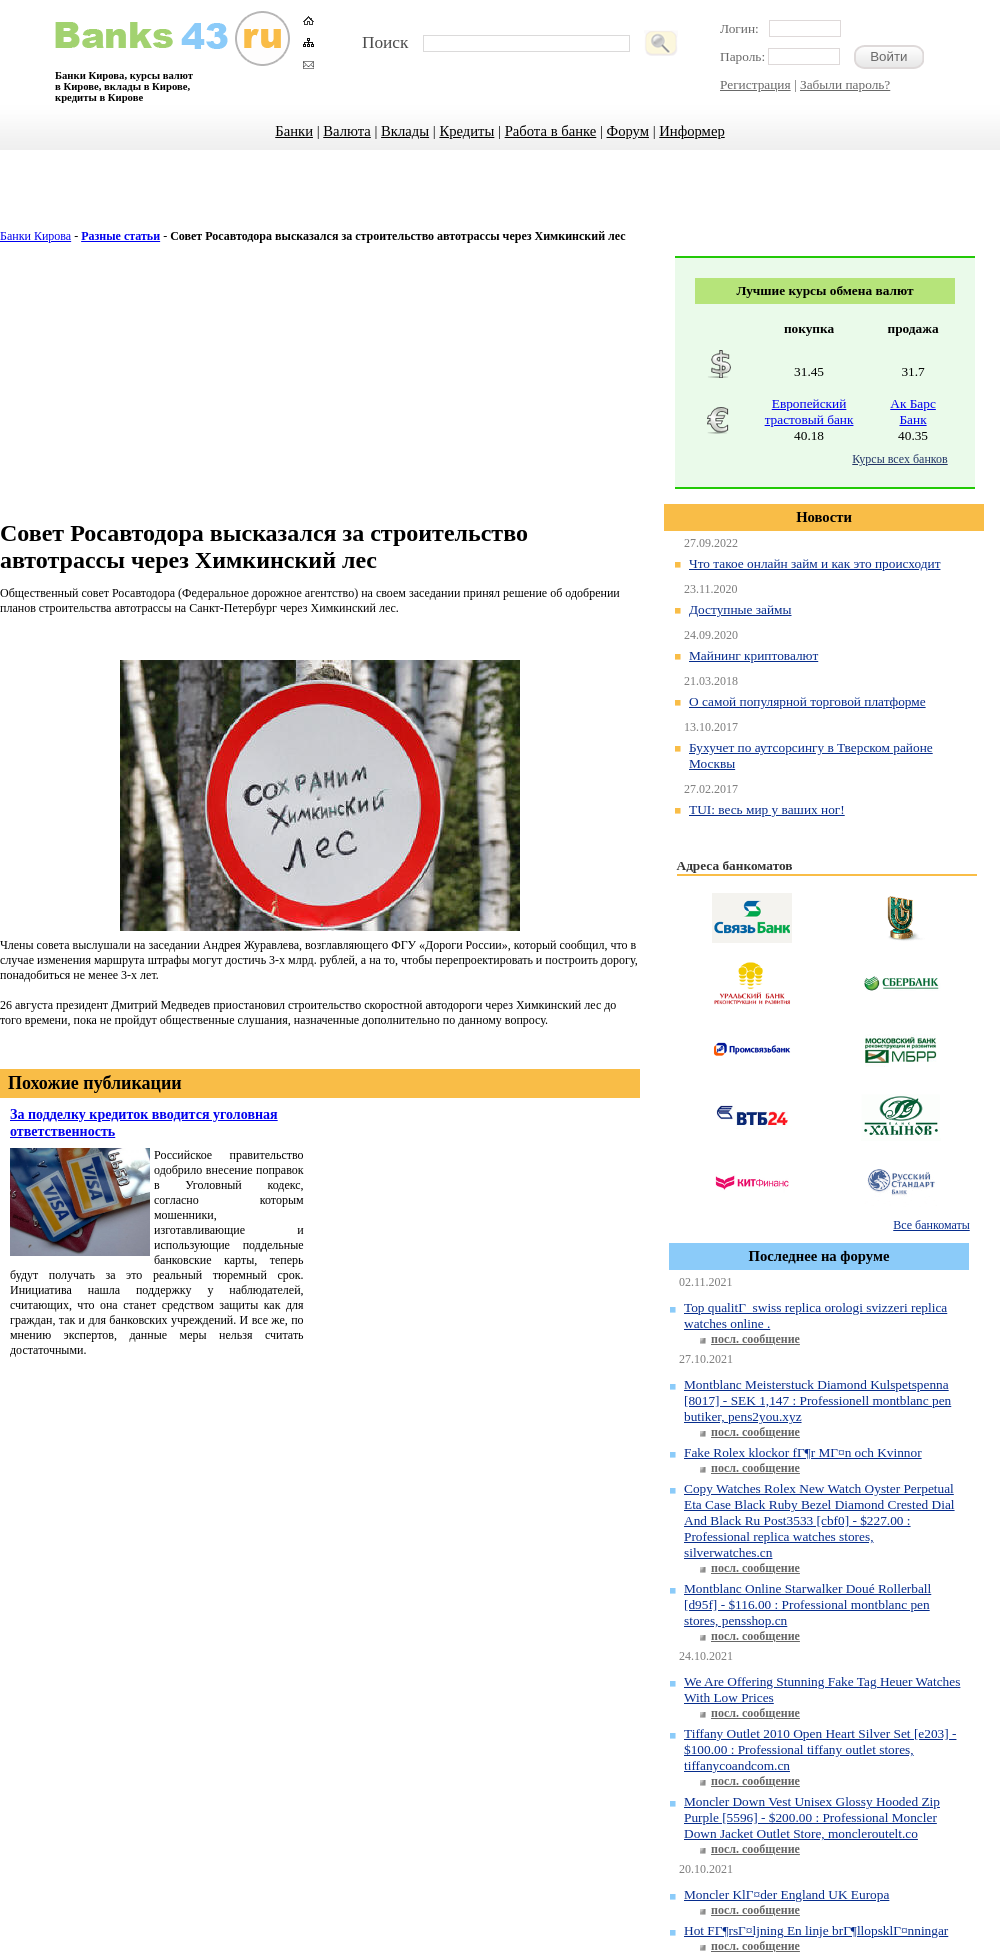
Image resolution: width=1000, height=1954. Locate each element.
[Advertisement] (500, 200)
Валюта (347, 131)
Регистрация (755, 84)
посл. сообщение (755, 1339)
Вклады (405, 131)
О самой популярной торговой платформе (807, 701)
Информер (691, 131)
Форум (628, 131)
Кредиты (466, 131)
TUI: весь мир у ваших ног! (767, 809)
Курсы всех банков (899, 459)
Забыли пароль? (845, 84)
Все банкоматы (931, 1225)
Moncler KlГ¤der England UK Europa (786, 1894)
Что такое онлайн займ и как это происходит (814, 563)
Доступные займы (740, 609)
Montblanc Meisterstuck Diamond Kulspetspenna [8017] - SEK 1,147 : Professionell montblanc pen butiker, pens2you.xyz (817, 1400)
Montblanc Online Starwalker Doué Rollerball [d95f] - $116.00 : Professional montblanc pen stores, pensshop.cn (807, 1604)
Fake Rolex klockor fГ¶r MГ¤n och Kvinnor (803, 1452)
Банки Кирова (35, 236)
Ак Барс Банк (913, 411)
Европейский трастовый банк (809, 411)
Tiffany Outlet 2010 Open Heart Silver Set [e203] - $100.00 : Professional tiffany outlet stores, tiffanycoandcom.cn (820, 1749)
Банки (294, 131)
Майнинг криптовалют (753, 655)
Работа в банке (551, 131)
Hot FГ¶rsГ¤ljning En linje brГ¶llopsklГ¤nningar (816, 1930)
